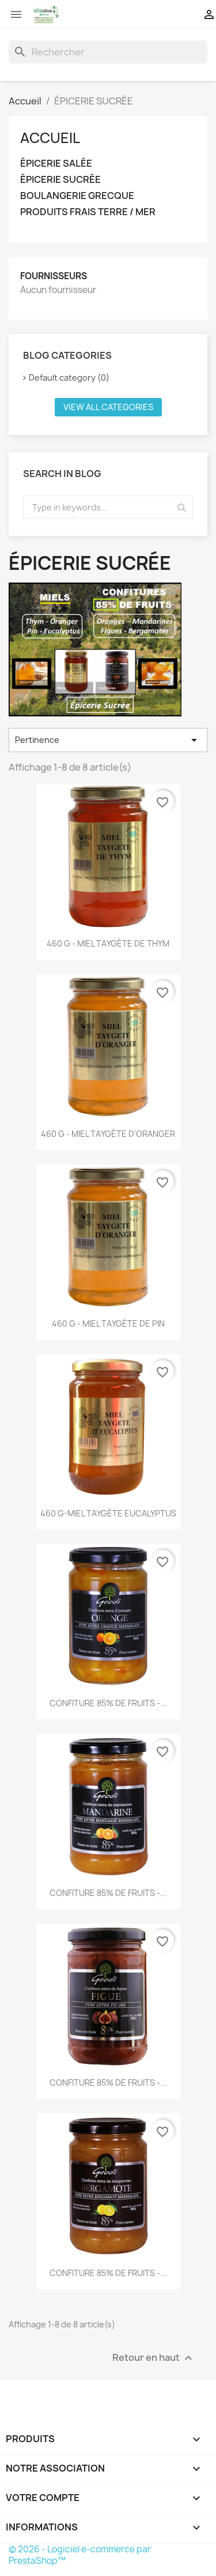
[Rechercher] (108, 51)
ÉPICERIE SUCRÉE (60, 180)
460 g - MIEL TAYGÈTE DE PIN (108, 1323)
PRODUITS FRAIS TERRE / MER (88, 212)
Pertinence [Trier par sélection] (108, 740)
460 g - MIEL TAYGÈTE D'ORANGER (108, 1133)
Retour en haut (153, 2357)
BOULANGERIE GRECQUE (77, 196)
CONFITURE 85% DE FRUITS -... (108, 1703)
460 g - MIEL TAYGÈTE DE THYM (108, 943)
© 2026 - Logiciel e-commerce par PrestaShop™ (80, 2555)
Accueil (50, 138)
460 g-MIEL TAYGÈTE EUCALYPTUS (108, 1513)
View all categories (108, 406)
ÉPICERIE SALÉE (56, 163)
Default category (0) (69, 377)
